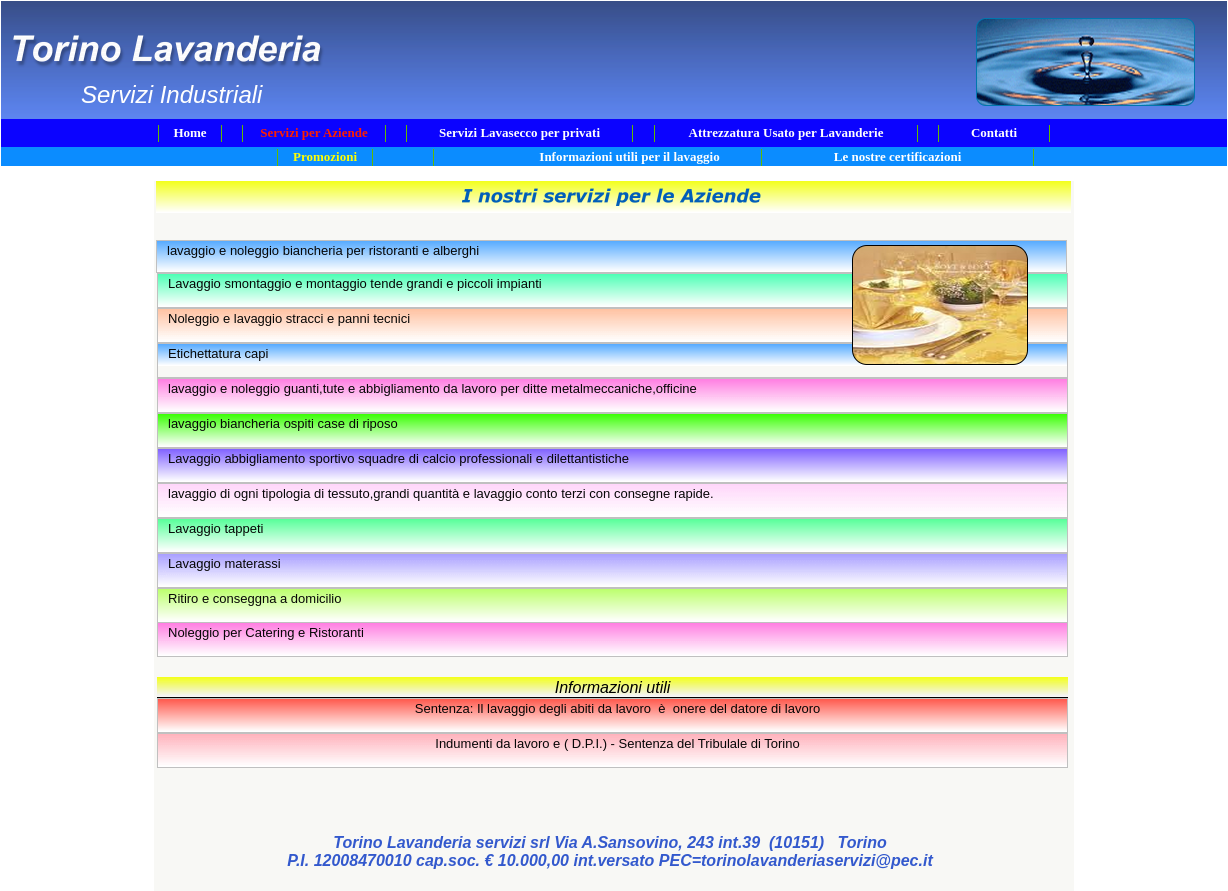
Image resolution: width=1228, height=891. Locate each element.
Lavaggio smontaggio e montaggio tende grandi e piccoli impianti (355, 283)
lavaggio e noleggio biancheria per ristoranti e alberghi (323, 250)
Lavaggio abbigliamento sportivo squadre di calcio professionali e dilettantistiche (398, 458)
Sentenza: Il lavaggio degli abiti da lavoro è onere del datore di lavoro (617, 708)
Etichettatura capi (218, 353)
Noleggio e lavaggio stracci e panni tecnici (289, 318)
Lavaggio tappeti (215, 528)
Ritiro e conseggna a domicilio (254, 598)
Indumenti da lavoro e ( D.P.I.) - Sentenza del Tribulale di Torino (617, 743)
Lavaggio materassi (224, 563)
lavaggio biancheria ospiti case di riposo (283, 423)
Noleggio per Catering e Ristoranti (266, 632)
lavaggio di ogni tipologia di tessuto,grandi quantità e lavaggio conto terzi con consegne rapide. (441, 493)
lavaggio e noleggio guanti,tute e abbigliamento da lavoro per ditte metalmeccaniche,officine (432, 388)
